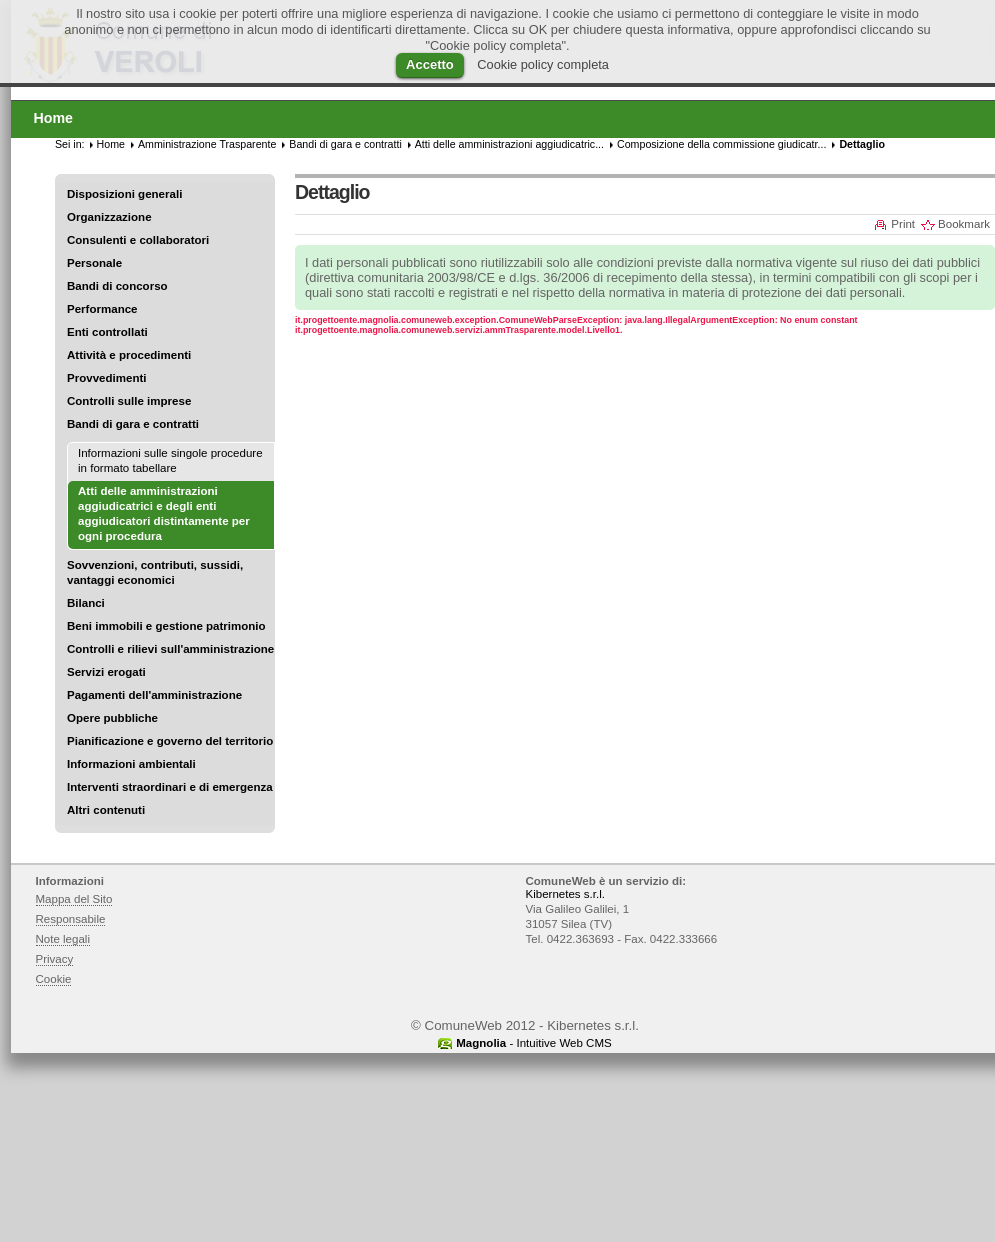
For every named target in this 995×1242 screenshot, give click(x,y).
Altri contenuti (106, 810)
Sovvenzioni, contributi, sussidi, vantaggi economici (155, 572)
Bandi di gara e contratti (133, 424)
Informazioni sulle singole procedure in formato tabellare (170, 460)
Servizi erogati (106, 672)
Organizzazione (109, 217)
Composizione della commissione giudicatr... (721, 144)
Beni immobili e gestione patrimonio (166, 626)
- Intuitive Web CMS (534, 1043)
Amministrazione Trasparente (207, 144)
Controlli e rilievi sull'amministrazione (170, 649)
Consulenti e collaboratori (138, 240)
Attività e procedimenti (129, 355)
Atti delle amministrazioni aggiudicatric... (509, 144)
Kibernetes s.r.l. (565, 894)
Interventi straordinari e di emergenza (170, 787)
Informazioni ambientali (131, 764)
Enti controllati (107, 332)
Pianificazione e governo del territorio (170, 741)
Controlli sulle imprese (129, 401)
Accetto (430, 64)
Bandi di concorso (117, 286)
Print (903, 224)
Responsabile (71, 919)
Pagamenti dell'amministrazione (154, 695)
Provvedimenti (106, 378)
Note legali (63, 939)
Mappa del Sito (74, 899)
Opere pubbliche (112, 718)
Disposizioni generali (124, 194)
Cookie (54, 979)
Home (111, 144)
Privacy (55, 959)
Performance (102, 309)
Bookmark (964, 224)
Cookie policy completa (543, 64)
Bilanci (86, 603)
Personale (94, 263)
